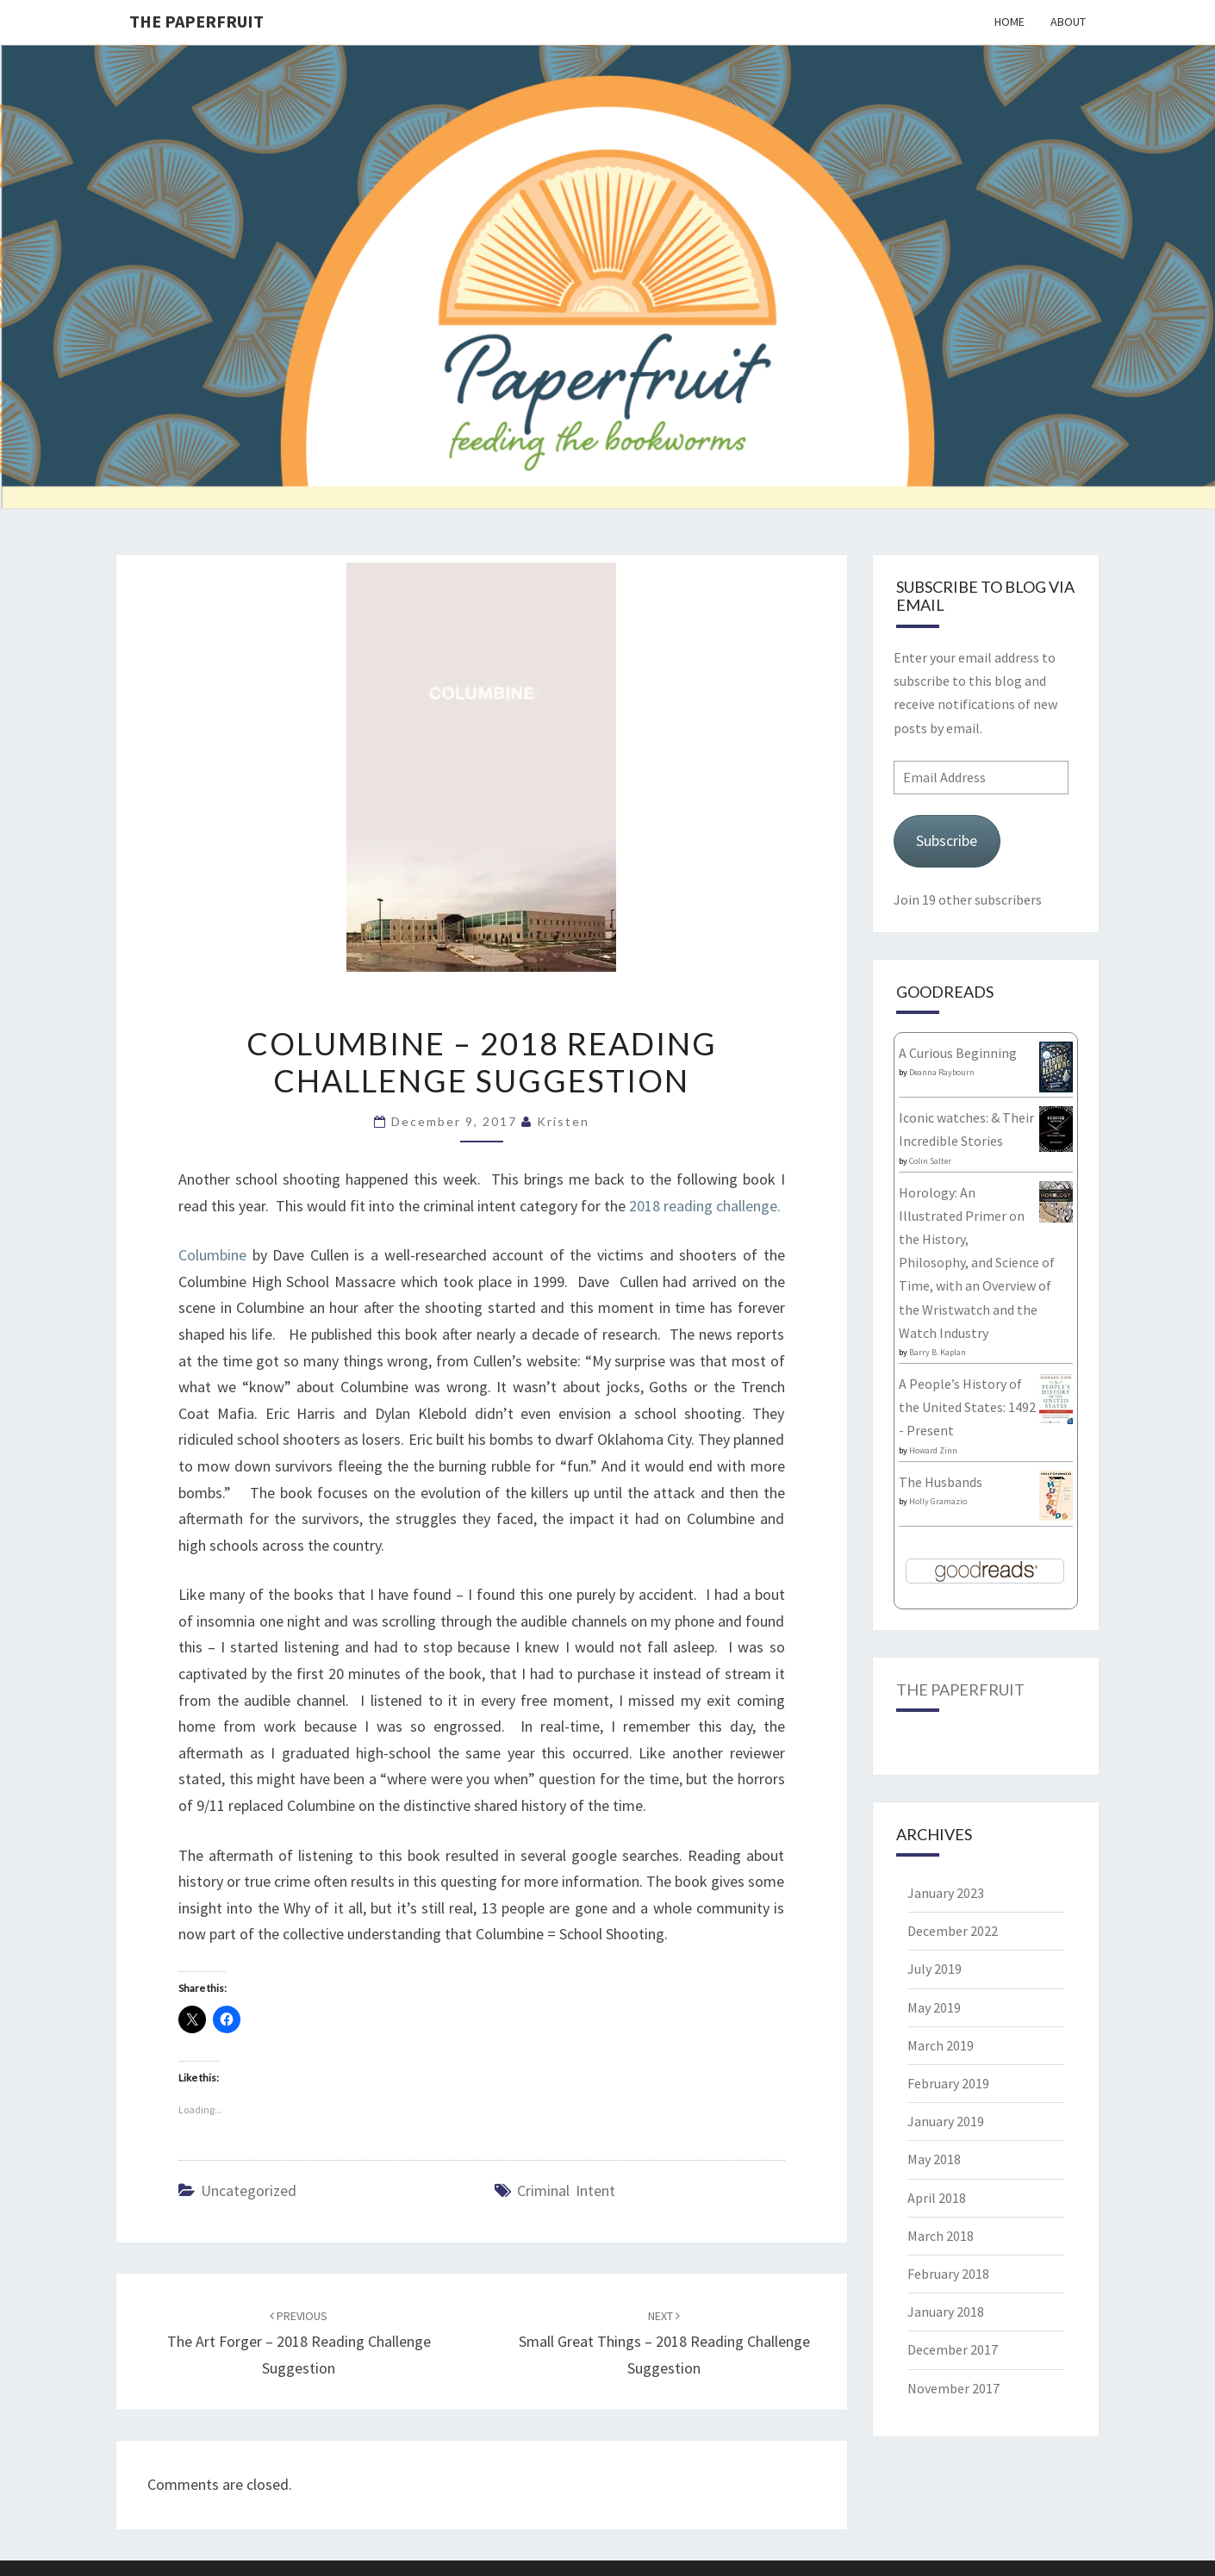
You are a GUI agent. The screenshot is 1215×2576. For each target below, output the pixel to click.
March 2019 (940, 2045)
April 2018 (936, 2197)
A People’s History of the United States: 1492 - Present (967, 1407)
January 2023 (945, 1892)
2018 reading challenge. (706, 1206)
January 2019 (945, 2121)
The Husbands (940, 1481)
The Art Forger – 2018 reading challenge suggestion (299, 2342)
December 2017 (952, 2349)
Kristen (563, 1121)
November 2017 (953, 2388)
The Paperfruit (196, 21)
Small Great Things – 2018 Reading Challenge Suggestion (664, 2342)
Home (1009, 21)
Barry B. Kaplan (937, 1352)
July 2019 (934, 1968)
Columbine (212, 1255)
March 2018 (940, 2235)
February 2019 (948, 2083)
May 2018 (934, 2159)
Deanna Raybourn (942, 1072)
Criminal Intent (566, 2190)
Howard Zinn (933, 1450)
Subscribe (946, 840)
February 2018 (948, 2273)
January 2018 (945, 2311)
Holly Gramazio (938, 1501)
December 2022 (952, 1930)
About (1068, 21)
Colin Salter (930, 1161)
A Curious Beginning (958, 1052)
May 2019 (934, 2007)
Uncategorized (248, 2190)
